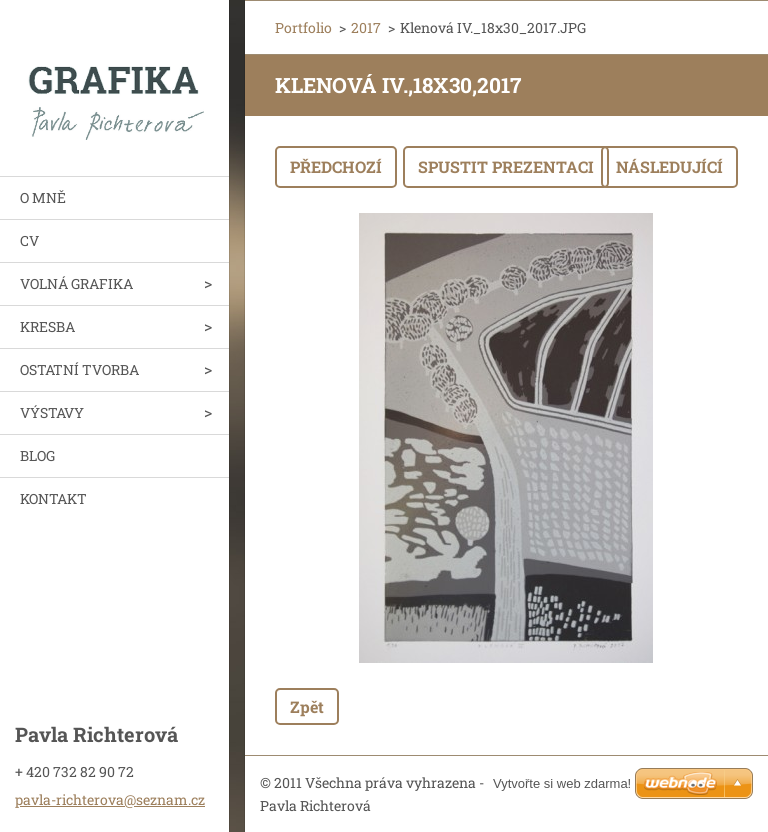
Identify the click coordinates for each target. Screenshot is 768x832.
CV (29, 240)
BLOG (37, 455)
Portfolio (303, 27)
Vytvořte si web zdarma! (562, 783)
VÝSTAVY (52, 412)
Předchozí (336, 166)
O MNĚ (43, 197)
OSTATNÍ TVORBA (79, 369)
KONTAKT (53, 498)
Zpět (307, 706)
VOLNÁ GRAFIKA (76, 283)
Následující (669, 166)
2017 (366, 27)
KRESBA (47, 326)
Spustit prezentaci (506, 166)
